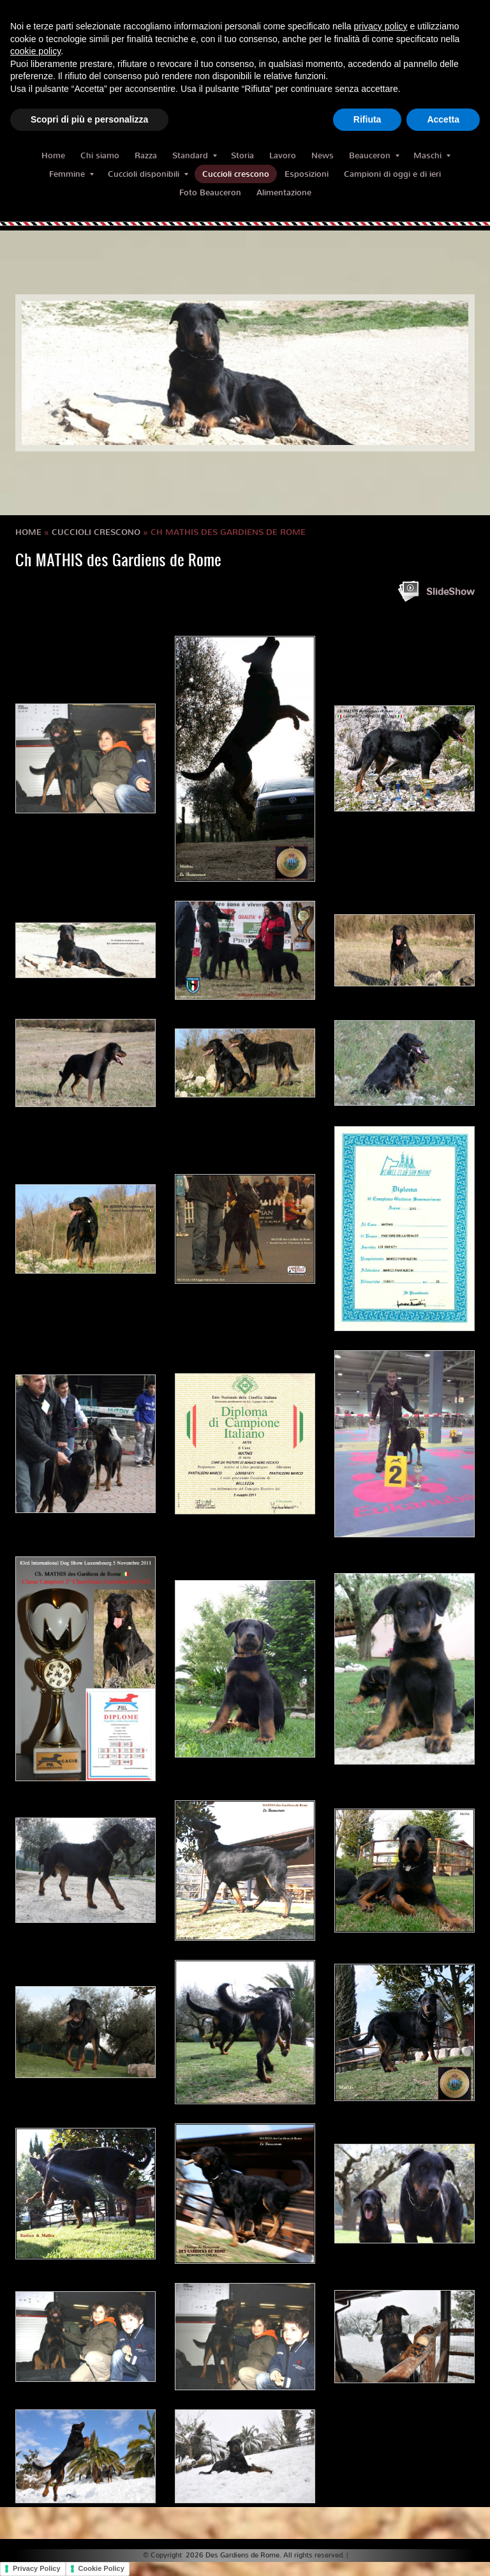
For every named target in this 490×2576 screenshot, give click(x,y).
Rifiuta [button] (367, 119)
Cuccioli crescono (235, 174)
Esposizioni (307, 174)
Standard (194, 155)
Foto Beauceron (210, 192)
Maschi (431, 155)
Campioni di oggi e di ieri (392, 174)
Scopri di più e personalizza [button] (89, 119)
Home (53, 155)
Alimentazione (283, 192)
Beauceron (374, 155)
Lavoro (282, 155)
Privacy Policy (37, 2568)
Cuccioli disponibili (148, 174)
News (322, 155)
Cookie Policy (101, 2568)
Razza (146, 155)
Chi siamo (99, 155)
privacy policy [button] (381, 26)
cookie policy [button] (35, 51)
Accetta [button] (443, 119)
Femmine (71, 174)
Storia (242, 155)
